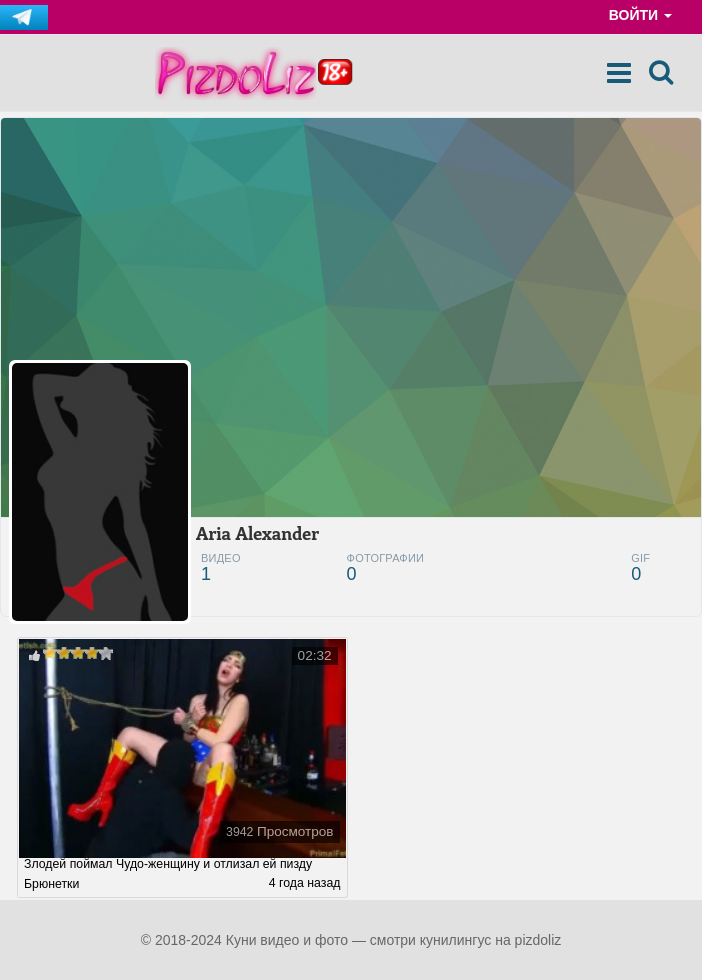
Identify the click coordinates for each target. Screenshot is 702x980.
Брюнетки (51, 884)
